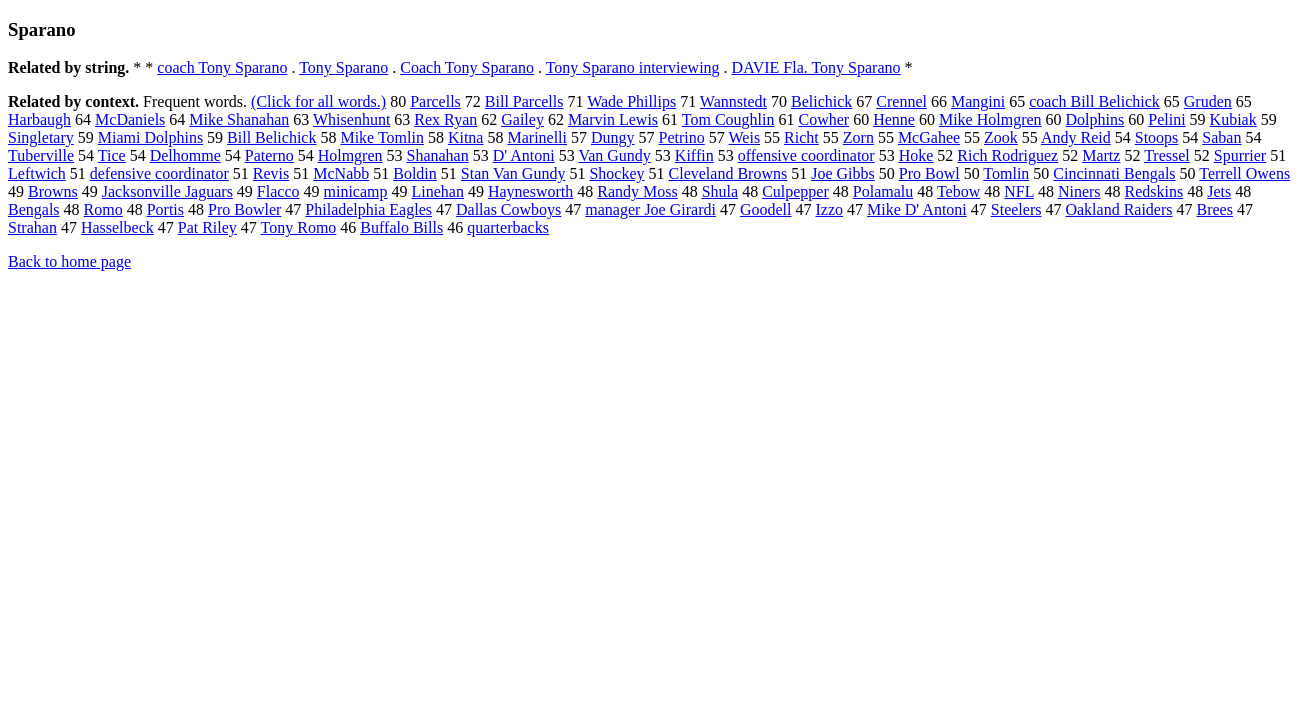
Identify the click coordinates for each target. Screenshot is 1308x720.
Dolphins (1095, 119)
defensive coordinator (159, 173)
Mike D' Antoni (917, 209)
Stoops (1157, 137)
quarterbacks (508, 227)
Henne (894, 119)
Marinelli (537, 137)
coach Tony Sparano (222, 67)
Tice (112, 155)
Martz (1101, 155)
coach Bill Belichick (1094, 101)
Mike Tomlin (381, 137)
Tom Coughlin (728, 119)
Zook (1001, 137)
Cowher (823, 119)
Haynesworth (530, 191)
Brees (1215, 209)
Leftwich (37, 173)
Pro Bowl (929, 173)
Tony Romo (299, 227)
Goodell (766, 209)
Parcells (435, 101)
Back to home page (69, 261)
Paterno (269, 155)
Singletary (41, 137)
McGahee (929, 137)
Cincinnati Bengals (1114, 173)
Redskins (1154, 191)
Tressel (1167, 155)
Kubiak (1233, 119)
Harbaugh (39, 119)
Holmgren (350, 155)
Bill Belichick (271, 137)
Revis (271, 173)
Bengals (34, 209)
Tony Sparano (343, 67)
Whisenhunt (351, 119)
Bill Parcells (524, 101)
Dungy (613, 137)
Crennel (901, 101)
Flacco (278, 191)
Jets (1219, 191)
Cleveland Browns (728, 173)
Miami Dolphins (150, 137)
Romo (103, 209)
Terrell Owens (1244, 173)
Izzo (829, 209)
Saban (1221, 137)
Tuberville (41, 155)
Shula (720, 191)
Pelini (1166, 119)
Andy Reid (1076, 137)
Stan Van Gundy (513, 173)
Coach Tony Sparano (467, 67)
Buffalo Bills (401, 227)
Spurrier (1240, 155)
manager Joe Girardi (650, 209)
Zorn (858, 137)
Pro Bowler (244, 209)
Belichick (821, 101)
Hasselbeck (117, 227)
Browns (53, 191)
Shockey (616, 173)
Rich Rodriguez (1007, 155)
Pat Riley (207, 227)
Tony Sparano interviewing (633, 67)
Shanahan (438, 155)
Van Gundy (614, 155)
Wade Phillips (631, 101)
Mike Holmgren (990, 119)
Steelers (1016, 209)
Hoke (916, 155)
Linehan (438, 191)
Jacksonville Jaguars (167, 191)
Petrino (682, 137)
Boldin (415, 173)
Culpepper (795, 191)
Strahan (32, 227)
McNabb (341, 173)
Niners (1079, 191)
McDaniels (130, 119)
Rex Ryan (445, 119)
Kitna (466, 137)
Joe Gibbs (843, 173)
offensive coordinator (806, 155)
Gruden (1208, 101)
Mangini (978, 101)
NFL (1019, 191)
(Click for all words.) (318, 101)
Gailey (522, 119)
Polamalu (883, 191)
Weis (745, 137)
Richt (801, 137)
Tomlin (1006, 173)
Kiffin (694, 155)
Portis (165, 209)
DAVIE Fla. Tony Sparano (816, 67)
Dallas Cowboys (508, 209)
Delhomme (185, 155)
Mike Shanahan (239, 119)
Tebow (958, 191)
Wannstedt (733, 101)
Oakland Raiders (1118, 209)
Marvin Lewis (613, 119)
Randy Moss (637, 191)
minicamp (356, 191)
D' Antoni (524, 155)
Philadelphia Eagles (368, 209)
